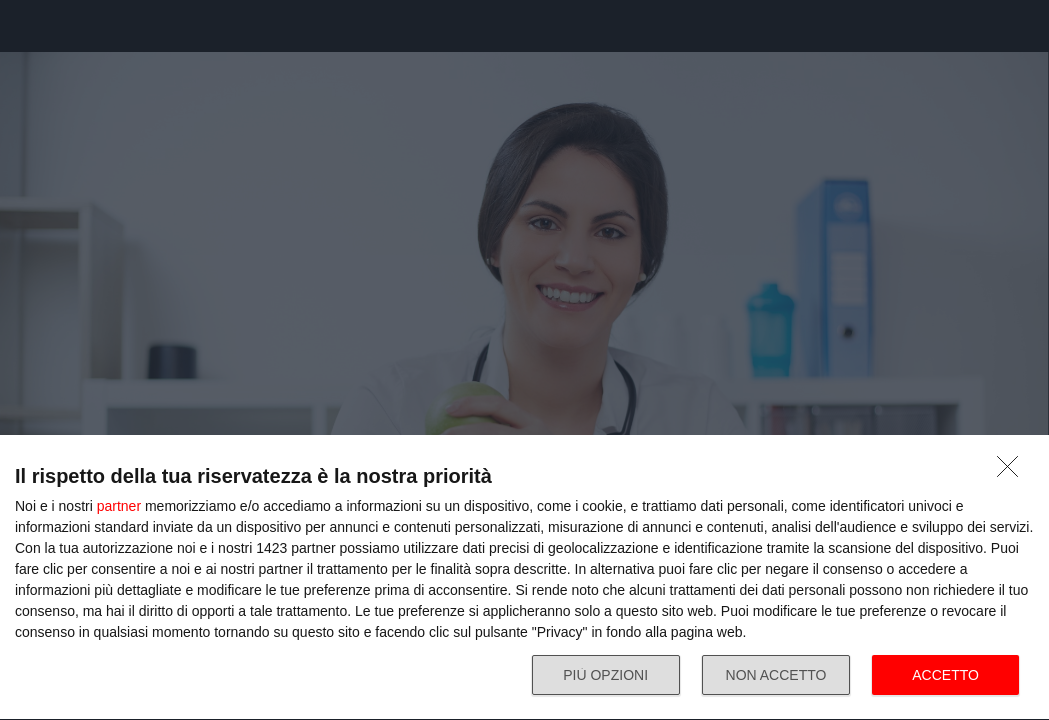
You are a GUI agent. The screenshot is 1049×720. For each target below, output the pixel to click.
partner (119, 506)
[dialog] (524, 578)
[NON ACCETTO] (1013, 472)
